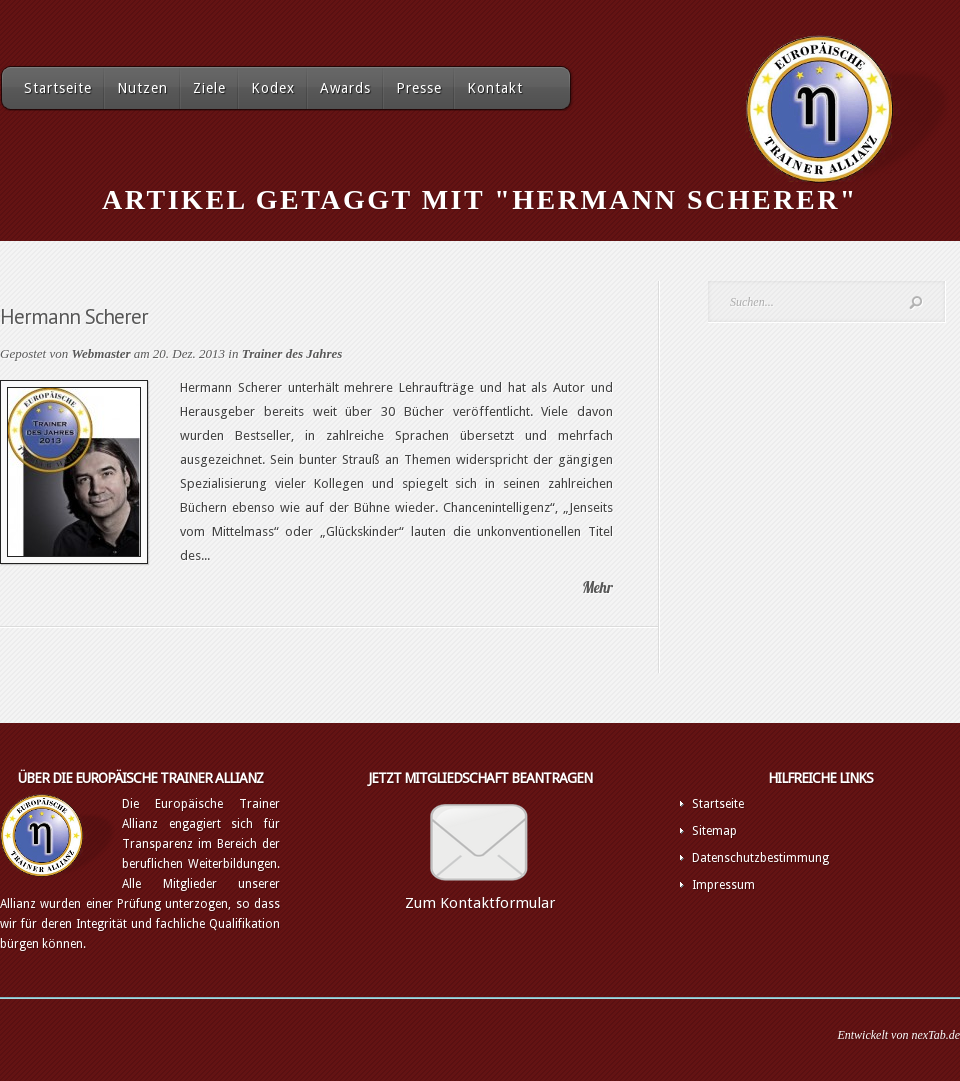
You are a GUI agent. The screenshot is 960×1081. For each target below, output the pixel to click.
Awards (345, 88)
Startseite (58, 88)
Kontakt (495, 88)
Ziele (209, 88)
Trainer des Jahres (292, 353)
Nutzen (142, 88)
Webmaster (100, 353)
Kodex (273, 88)
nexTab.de (935, 1035)
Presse (419, 88)
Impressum (723, 885)
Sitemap (714, 831)
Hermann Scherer (74, 316)
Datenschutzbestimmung (760, 858)
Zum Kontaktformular (480, 903)
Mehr (597, 587)
